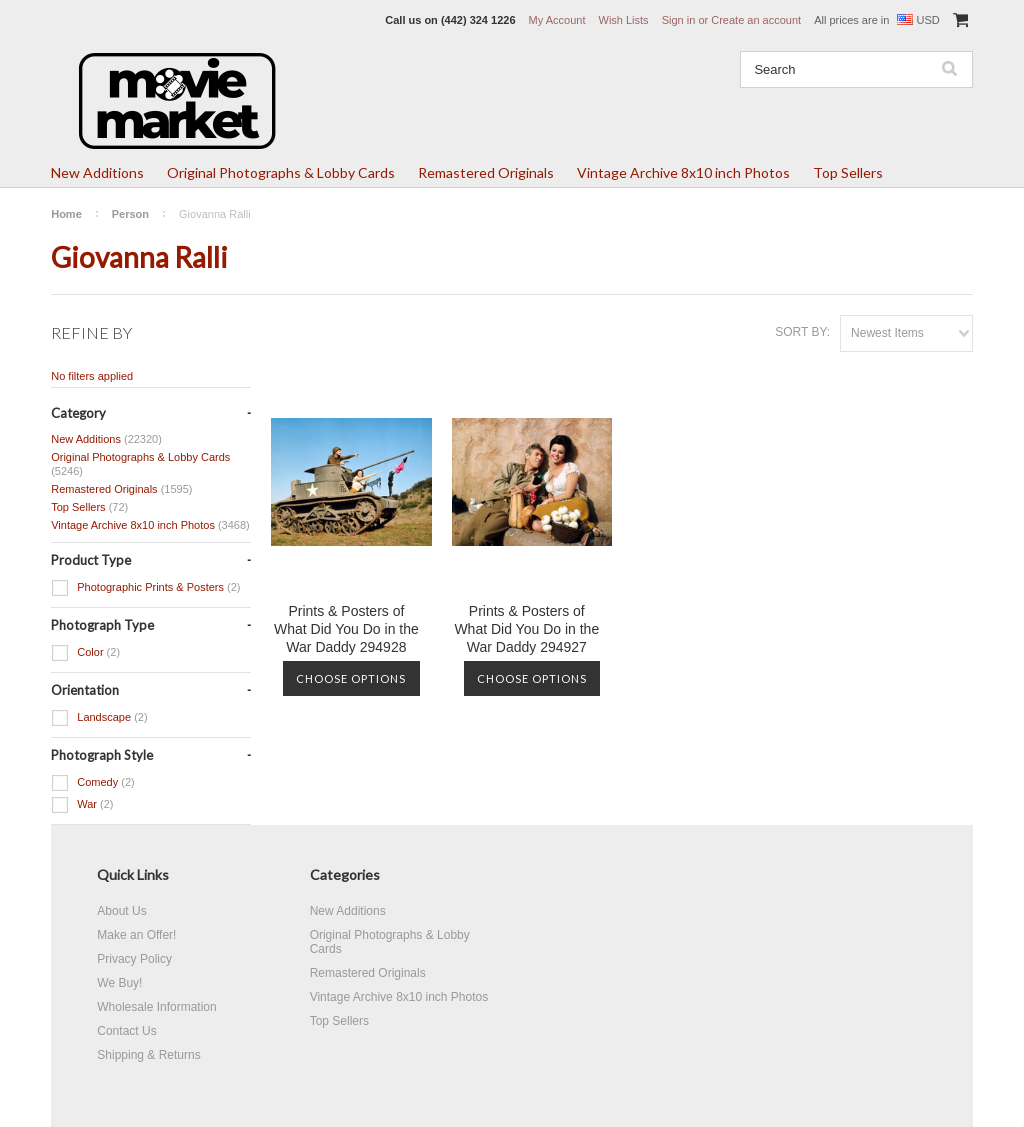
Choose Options (351, 678)
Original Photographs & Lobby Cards (281, 172)
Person (130, 214)
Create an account (756, 20)
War (82, 805)
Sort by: (802, 332)
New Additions (97, 172)
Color (85, 653)
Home (66, 214)
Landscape (99, 718)
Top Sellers (848, 172)
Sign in (679, 20)
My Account (557, 20)
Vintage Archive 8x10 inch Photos (683, 172)
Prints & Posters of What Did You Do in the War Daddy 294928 (346, 629)
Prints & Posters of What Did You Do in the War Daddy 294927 (526, 629)
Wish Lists (624, 20)
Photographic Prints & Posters (145, 588)
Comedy (93, 783)
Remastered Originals (486, 172)
